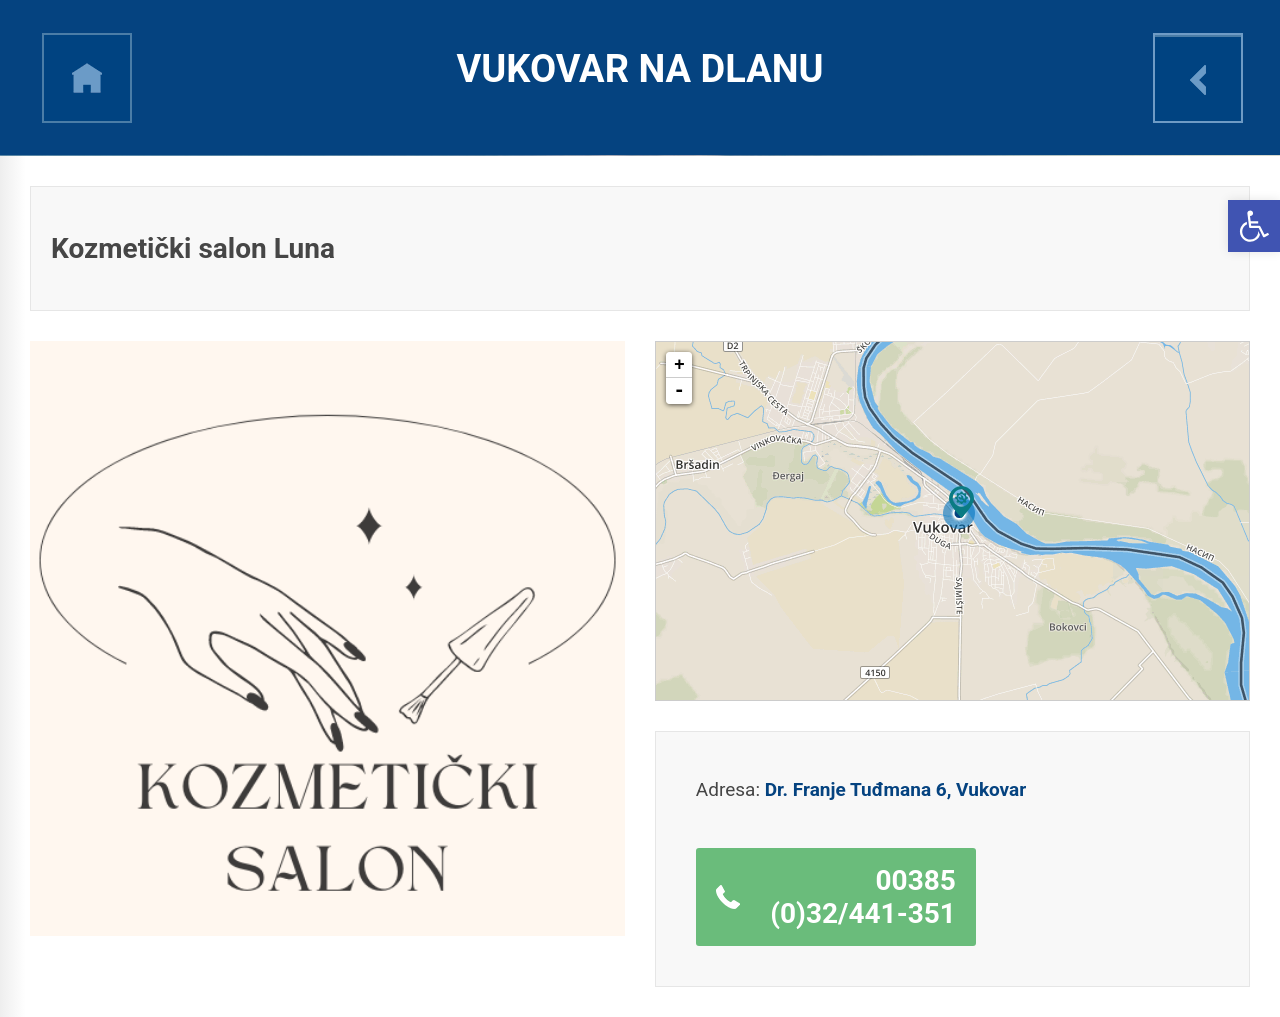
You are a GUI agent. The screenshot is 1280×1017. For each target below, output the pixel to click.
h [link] (87, 78)
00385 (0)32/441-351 (863, 897)
